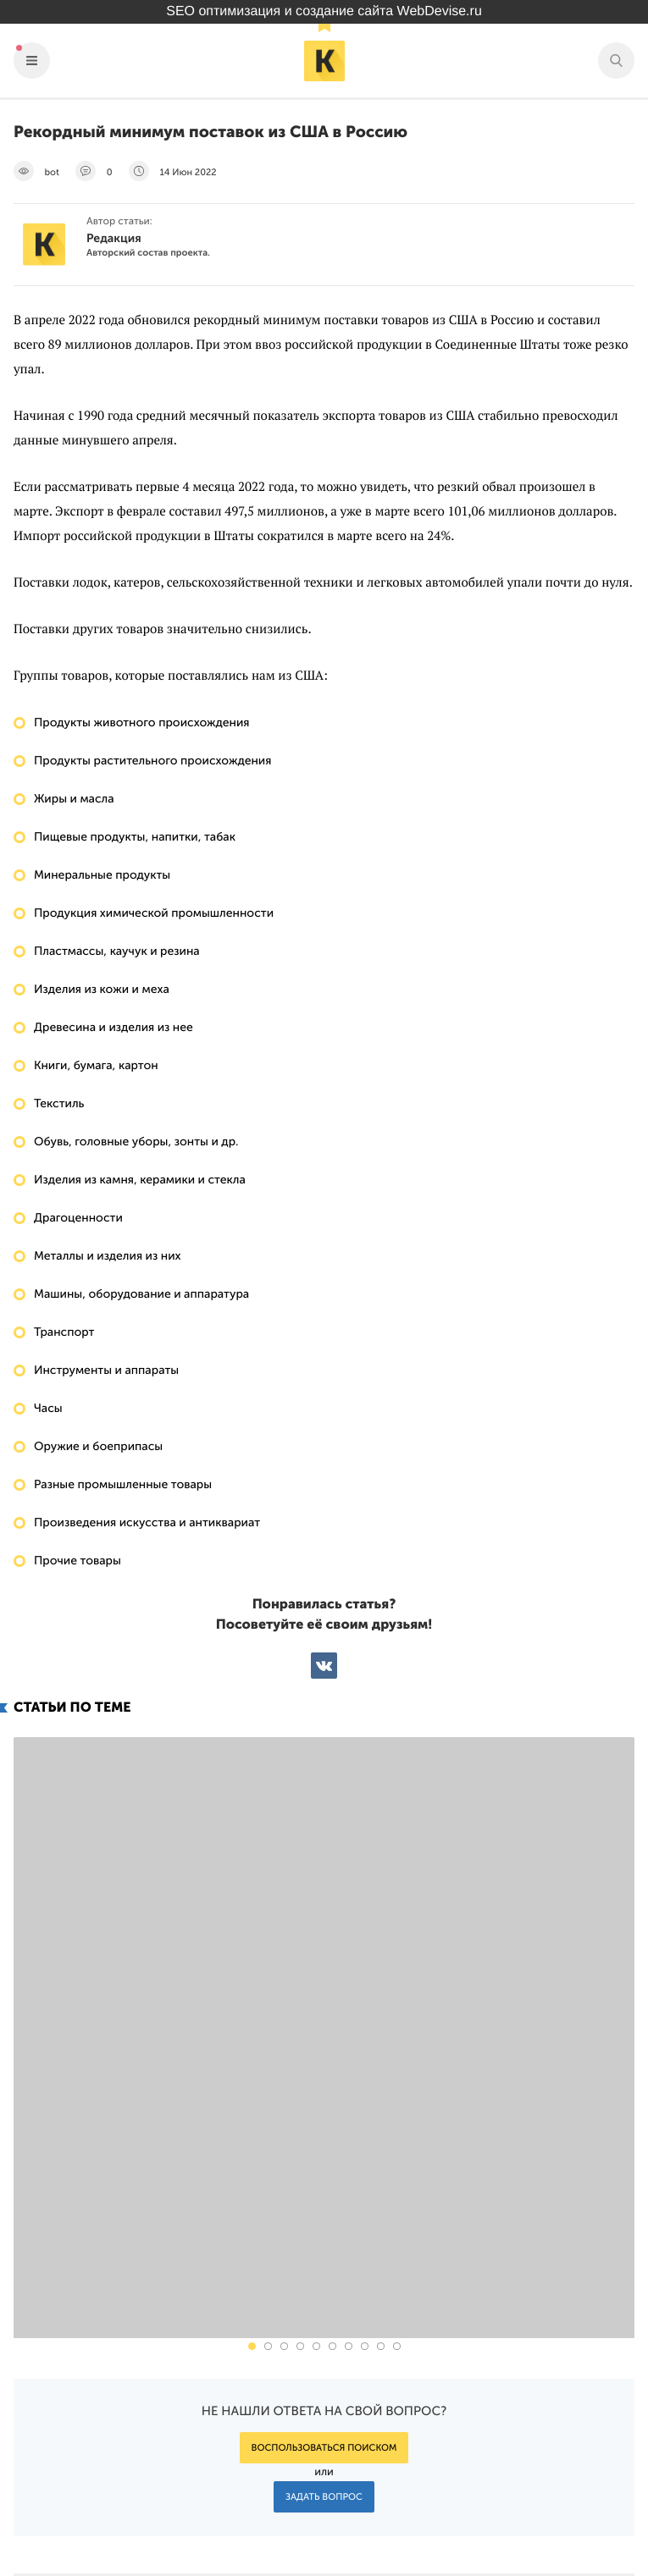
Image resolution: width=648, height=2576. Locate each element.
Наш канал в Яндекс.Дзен (536, 2518)
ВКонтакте (324, 1665)
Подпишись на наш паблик (529, 2479)
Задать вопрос (324, 2215)
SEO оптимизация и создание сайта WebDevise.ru (324, 11)
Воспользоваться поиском (324, 2166)
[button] (252, 2065)
